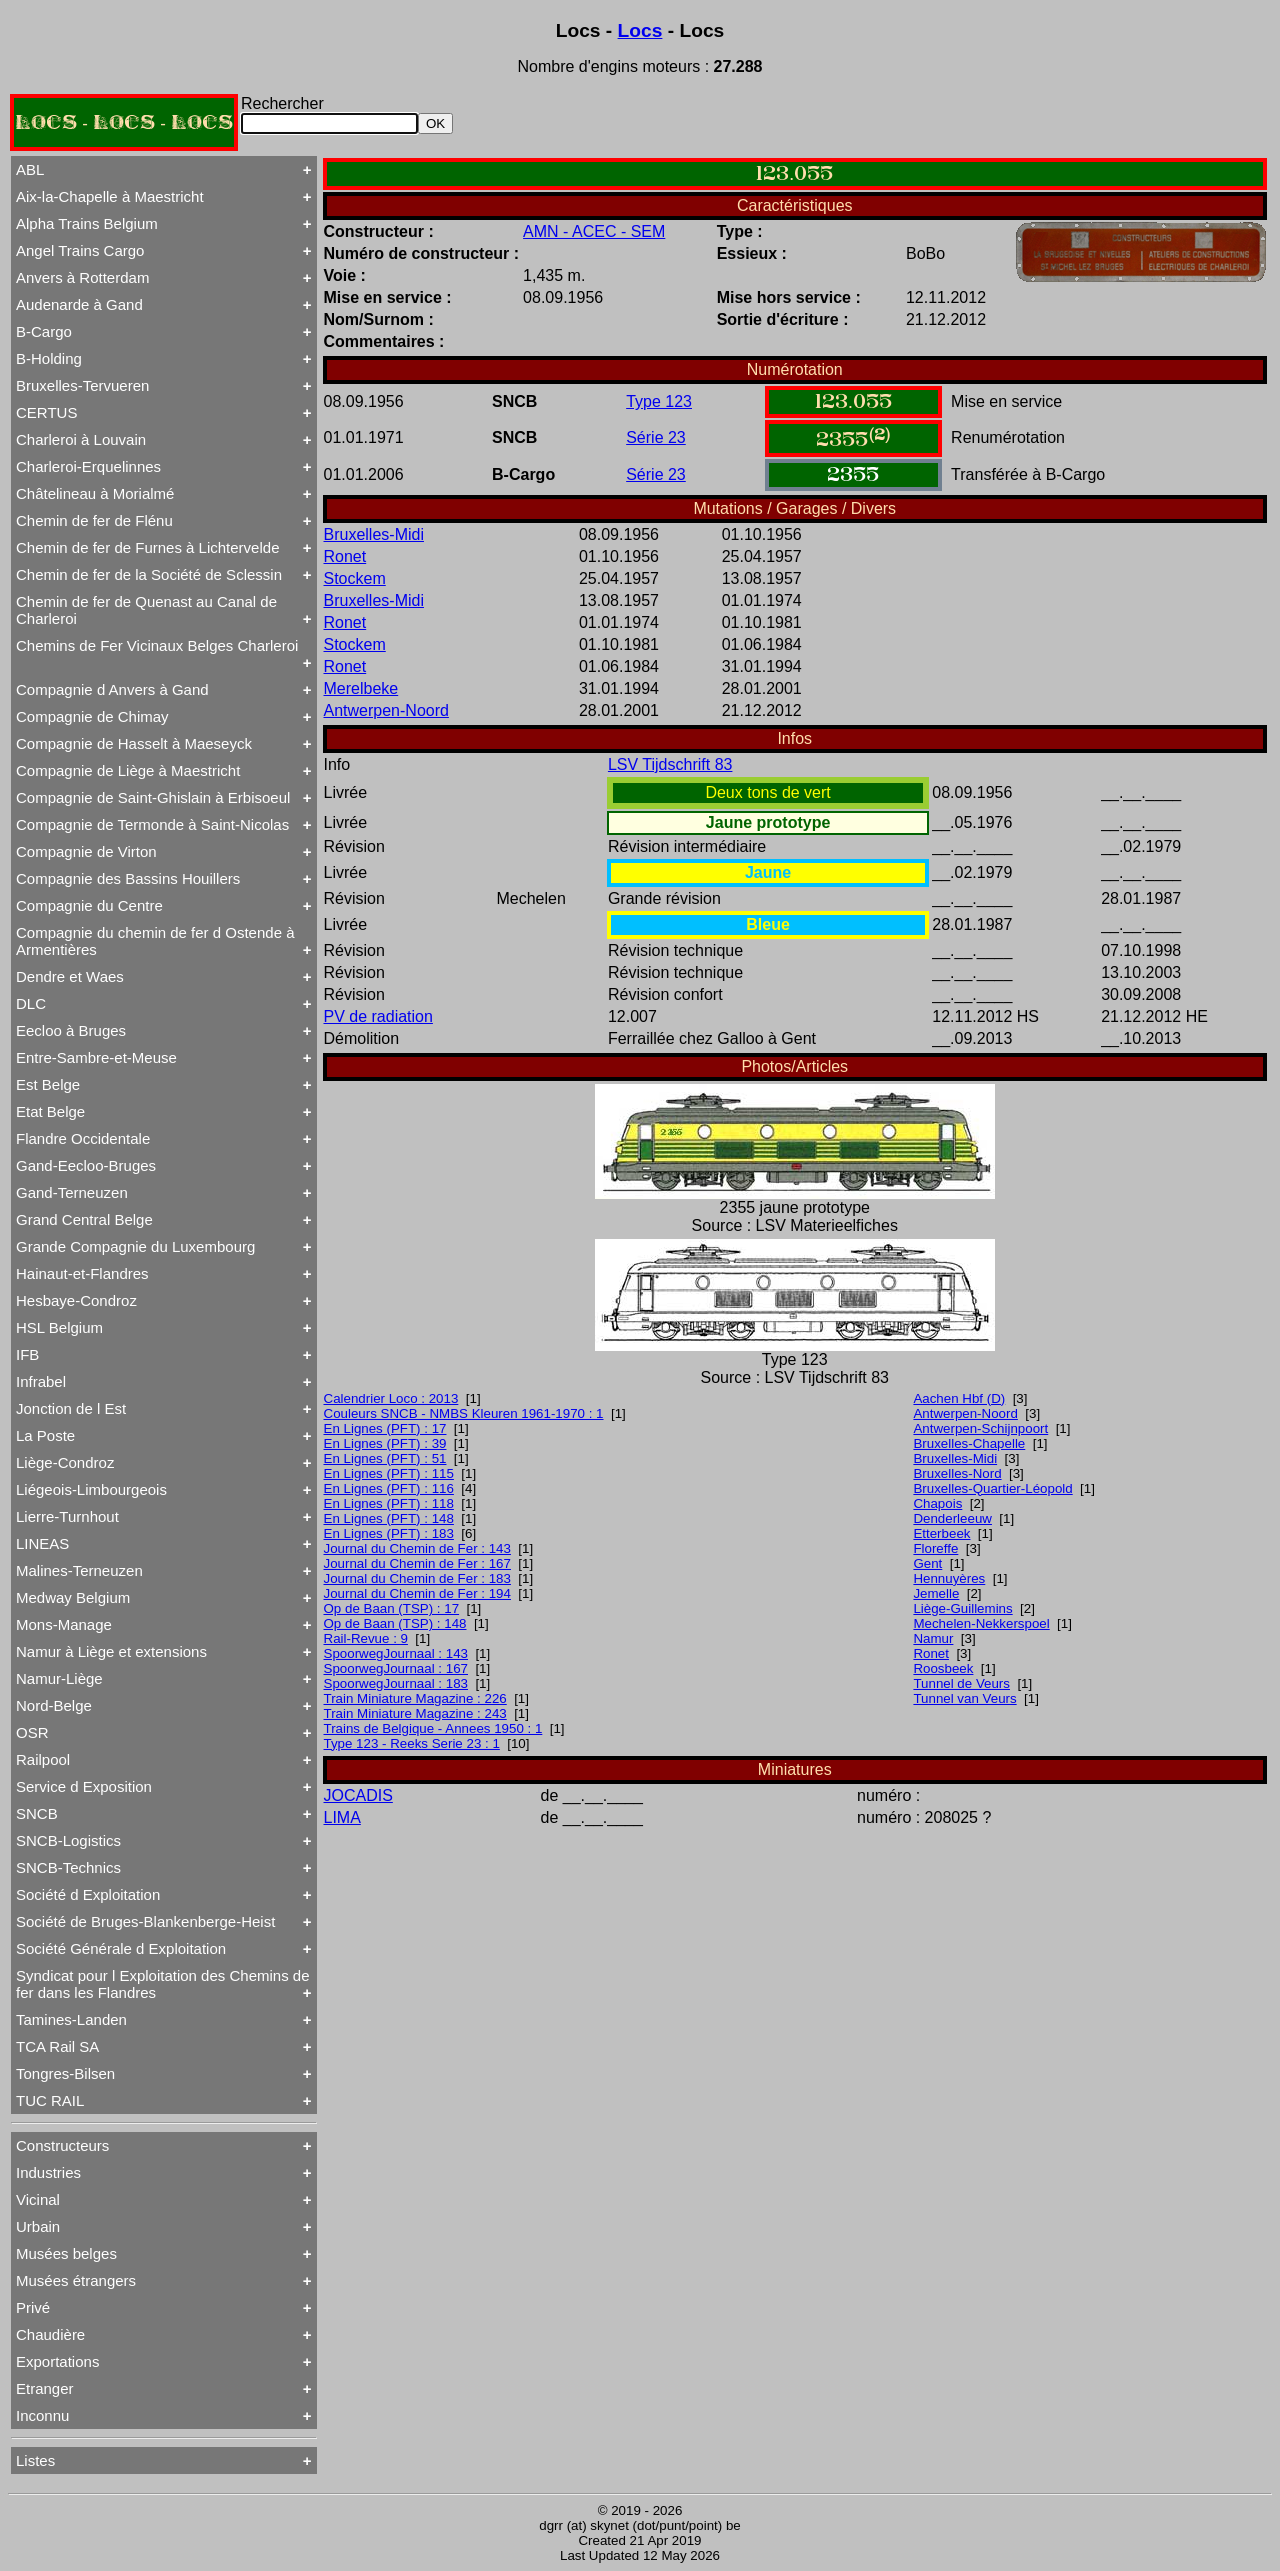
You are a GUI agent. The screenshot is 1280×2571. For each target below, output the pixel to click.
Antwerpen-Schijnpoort (980, 1428)
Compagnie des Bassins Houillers (128, 878)
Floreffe (935, 1548)
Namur (933, 1638)
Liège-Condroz (65, 1462)
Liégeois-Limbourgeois (91, 1489)
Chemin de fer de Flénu (94, 520)
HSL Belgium (59, 1327)
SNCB (37, 1813)
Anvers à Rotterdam (82, 277)
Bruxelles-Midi (374, 534)
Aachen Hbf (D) (959, 1398)
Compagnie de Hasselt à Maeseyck (134, 743)
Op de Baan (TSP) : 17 (392, 1608)
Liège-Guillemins (962, 1608)
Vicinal (38, 2199)
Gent (927, 1563)
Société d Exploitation (88, 1894)
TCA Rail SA (57, 2046)
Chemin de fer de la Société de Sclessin (149, 574)
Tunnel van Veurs (964, 1698)
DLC (31, 1003)
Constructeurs (62, 2145)
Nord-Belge (54, 1705)
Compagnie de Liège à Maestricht (128, 770)
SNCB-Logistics (68, 1840)
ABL (30, 169)
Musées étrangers (76, 2280)
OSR (32, 1732)
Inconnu (42, 2415)
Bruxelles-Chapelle (969, 1443)
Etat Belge (50, 1111)
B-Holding (49, 358)
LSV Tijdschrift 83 (670, 764)
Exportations (57, 2361)
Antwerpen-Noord (386, 710)
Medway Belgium (73, 1597)
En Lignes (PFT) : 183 (389, 1533)
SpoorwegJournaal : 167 (396, 1668)
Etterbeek (941, 1533)
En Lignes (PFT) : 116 (389, 1488)
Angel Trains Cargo (80, 250)
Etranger (45, 2388)
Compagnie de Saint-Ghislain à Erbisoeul (153, 797)
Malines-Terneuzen (79, 1570)
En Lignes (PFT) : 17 (385, 1428)
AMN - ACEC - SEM (594, 231)
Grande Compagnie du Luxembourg (135, 1246)
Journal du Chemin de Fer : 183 (417, 1578)
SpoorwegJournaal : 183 (396, 1683)
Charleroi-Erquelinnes (88, 466)
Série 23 (656, 437)
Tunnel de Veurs (961, 1683)
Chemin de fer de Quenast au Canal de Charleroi (146, 610)
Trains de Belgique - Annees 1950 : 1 (433, 1728)
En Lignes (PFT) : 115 (389, 1473)
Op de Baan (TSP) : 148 (395, 1623)
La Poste (45, 1435)
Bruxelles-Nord (957, 1473)
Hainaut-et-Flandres (82, 1273)
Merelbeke (361, 688)
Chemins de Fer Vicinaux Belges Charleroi (157, 645)
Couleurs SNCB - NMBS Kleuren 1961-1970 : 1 (464, 1413)
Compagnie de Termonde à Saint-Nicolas (152, 824)
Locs (640, 30)
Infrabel (41, 1381)
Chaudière (50, 2334)
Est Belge (48, 1084)
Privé (33, 2307)
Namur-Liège (59, 1678)
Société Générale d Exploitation (121, 1948)
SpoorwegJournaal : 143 (396, 1653)
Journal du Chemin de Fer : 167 (417, 1563)
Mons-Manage (64, 1624)
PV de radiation (378, 1016)
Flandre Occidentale (83, 1138)
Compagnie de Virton (86, 851)
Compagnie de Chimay (92, 716)
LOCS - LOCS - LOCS (124, 122)
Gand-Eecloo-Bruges (86, 1165)
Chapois (937, 1503)
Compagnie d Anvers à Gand (112, 689)
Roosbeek (943, 1668)
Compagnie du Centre (89, 905)
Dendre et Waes (70, 976)
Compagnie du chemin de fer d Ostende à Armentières (155, 941)
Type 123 (659, 401)
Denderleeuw (952, 1518)
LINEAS (42, 1543)
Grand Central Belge (84, 1219)
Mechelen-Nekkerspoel (981, 1623)
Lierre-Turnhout (67, 1516)
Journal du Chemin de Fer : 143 (417, 1548)
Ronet (345, 556)
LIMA (342, 1817)
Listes (35, 2460)
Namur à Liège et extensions (111, 1651)
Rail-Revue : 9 (366, 1638)
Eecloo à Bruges (71, 1030)
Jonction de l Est (71, 1408)
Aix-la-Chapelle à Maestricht (110, 196)
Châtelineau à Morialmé (95, 493)
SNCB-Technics (68, 1867)
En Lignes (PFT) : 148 (389, 1518)
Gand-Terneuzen (72, 1192)
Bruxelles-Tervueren (82, 385)
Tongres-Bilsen (65, 2073)
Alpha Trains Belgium (87, 223)
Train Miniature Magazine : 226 (415, 1698)
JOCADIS (358, 1795)
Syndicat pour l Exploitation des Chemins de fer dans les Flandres (163, 1984)
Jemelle (936, 1593)
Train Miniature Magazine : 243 (415, 1713)
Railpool (43, 1759)
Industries (48, 2172)
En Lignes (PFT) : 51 (385, 1458)
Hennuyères (949, 1578)
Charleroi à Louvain (81, 439)
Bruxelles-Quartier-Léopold (992, 1488)
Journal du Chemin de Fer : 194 (417, 1593)
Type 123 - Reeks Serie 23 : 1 (412, 1743)
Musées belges (66, 2253)
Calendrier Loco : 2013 (391, 1398)
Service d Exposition (84, 1786)
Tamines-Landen (71, 2019)
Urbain (38, 2226)
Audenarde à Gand (79, 304)
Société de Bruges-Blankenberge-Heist (145, 1921)
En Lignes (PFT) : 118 (389, 1503)
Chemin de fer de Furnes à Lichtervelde (147, 547)
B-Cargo (44, 331)
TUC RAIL (50, 2100)
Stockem (355, 578)
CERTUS (46, 412)
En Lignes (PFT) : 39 (385, 1443)
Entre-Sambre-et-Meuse (96, 1057)
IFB (27, 1354)
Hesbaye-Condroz (76, 1300)
